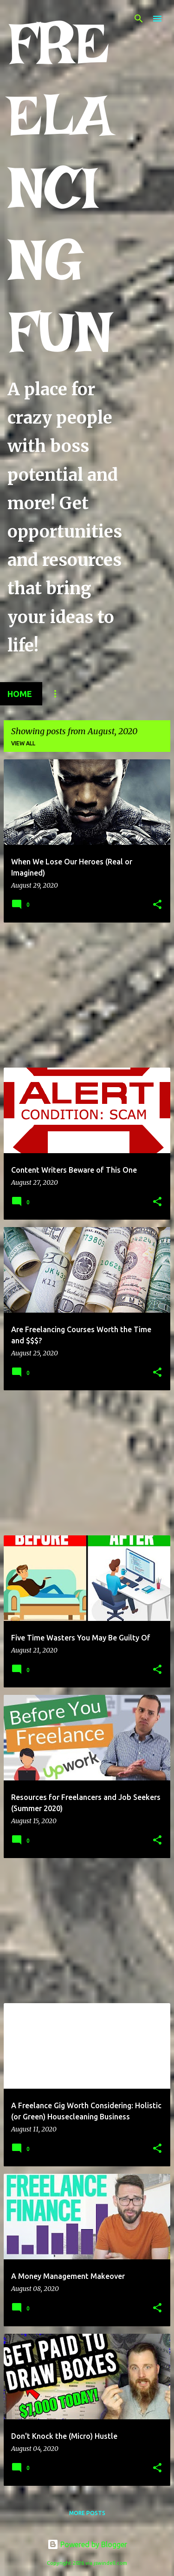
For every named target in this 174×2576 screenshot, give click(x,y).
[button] (157, 905)
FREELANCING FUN (60, 187)
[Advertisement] (87, 995)
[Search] (138, 18)
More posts (87, 2513)
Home (19, 693)
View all (23, 743)
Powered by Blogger (87, 2544)
